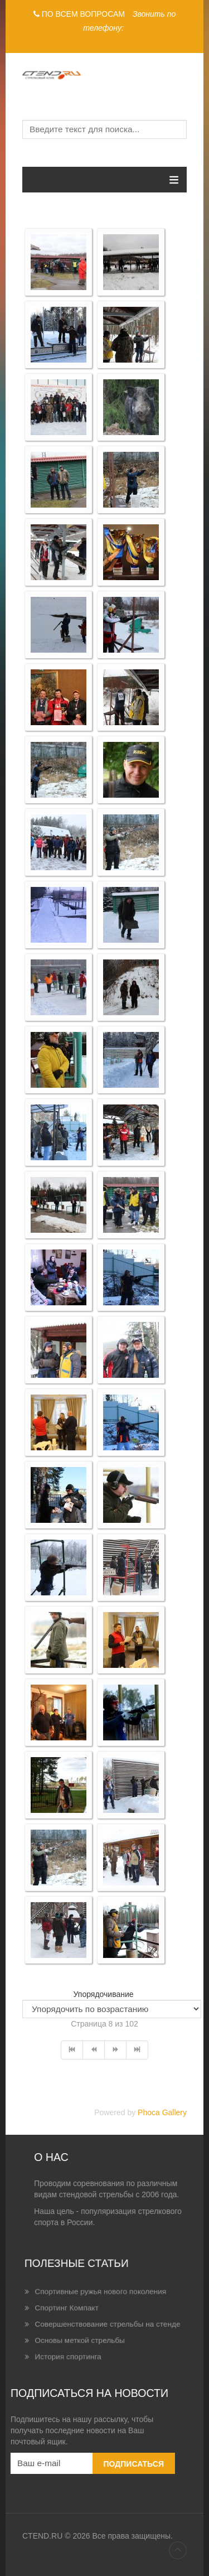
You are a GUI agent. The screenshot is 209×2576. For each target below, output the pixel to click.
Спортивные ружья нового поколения (102, 2309)
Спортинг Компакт (89, 2315)
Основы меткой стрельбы (94, 2329)
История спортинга (89, 2335)
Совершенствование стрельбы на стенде (105, 2322)
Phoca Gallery (162, 2112)
